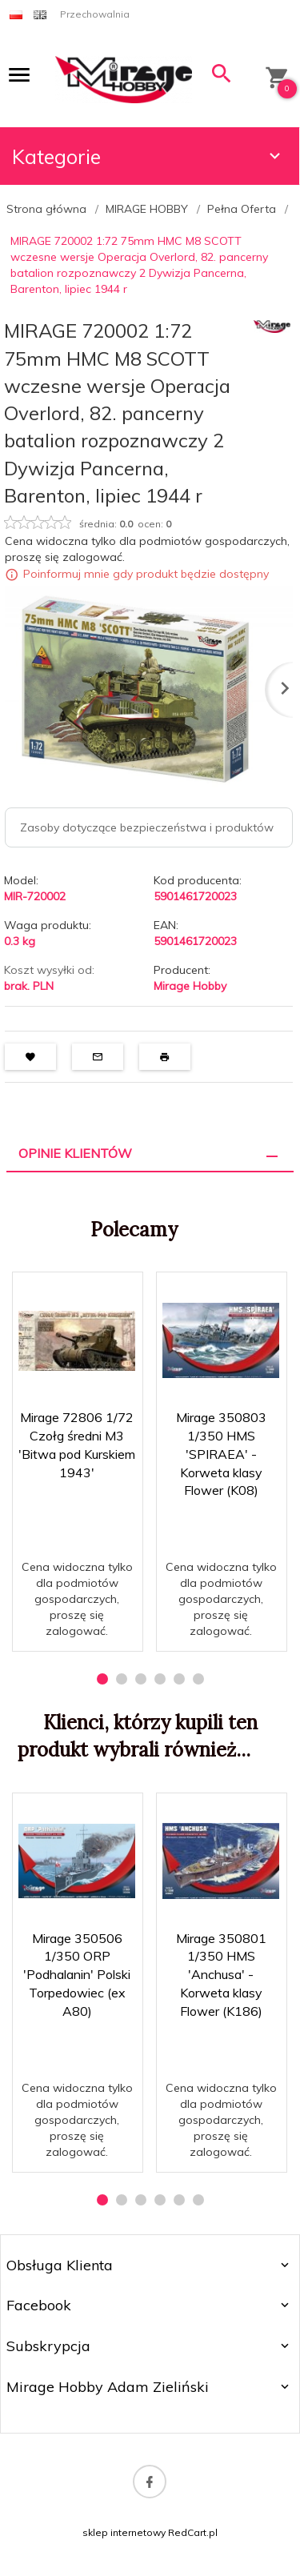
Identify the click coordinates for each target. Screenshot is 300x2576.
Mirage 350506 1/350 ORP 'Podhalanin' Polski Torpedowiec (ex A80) (76, 1974)
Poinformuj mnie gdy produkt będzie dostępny (146, 574)
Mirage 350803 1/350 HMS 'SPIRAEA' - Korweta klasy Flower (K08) (221, 1453)
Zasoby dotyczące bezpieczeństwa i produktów (147, 827)
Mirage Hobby (190, 986)
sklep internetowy (124, 2532)
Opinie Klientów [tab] (75, 1153)
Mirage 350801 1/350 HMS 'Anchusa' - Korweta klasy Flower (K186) (221, 1974)
